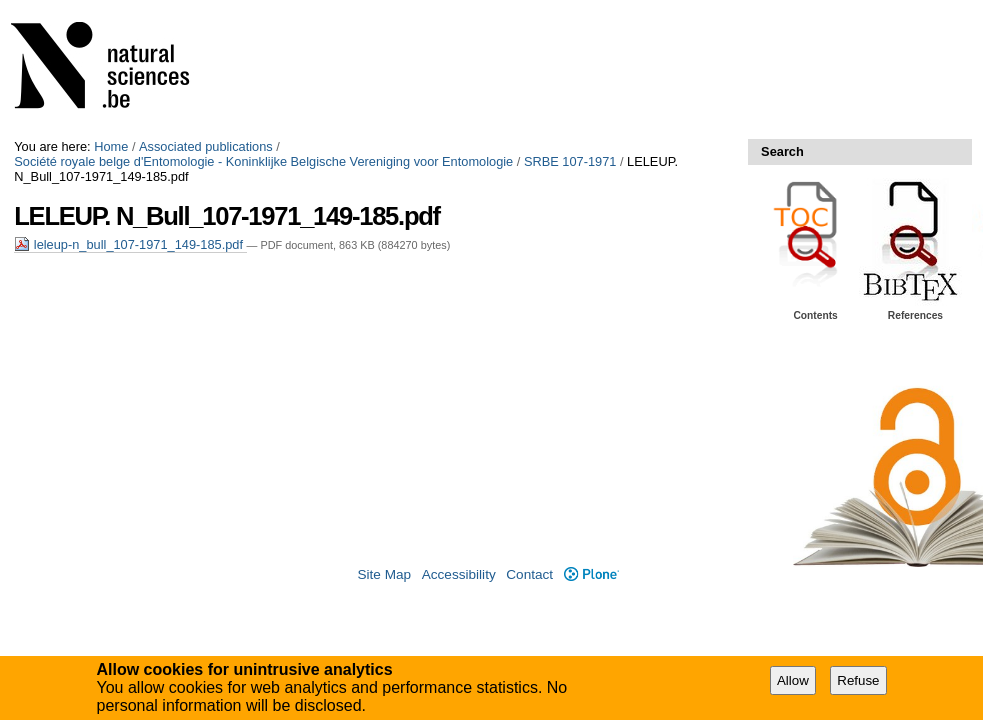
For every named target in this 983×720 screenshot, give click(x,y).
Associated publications (206, 146)
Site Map (384, 574)
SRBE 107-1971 (570, 161)
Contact (529, 574)
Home (111, 146)
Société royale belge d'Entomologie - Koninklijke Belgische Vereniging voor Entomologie (263, 161)
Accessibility (459, 574)
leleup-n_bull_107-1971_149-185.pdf (130, 244)
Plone (591, 574)
